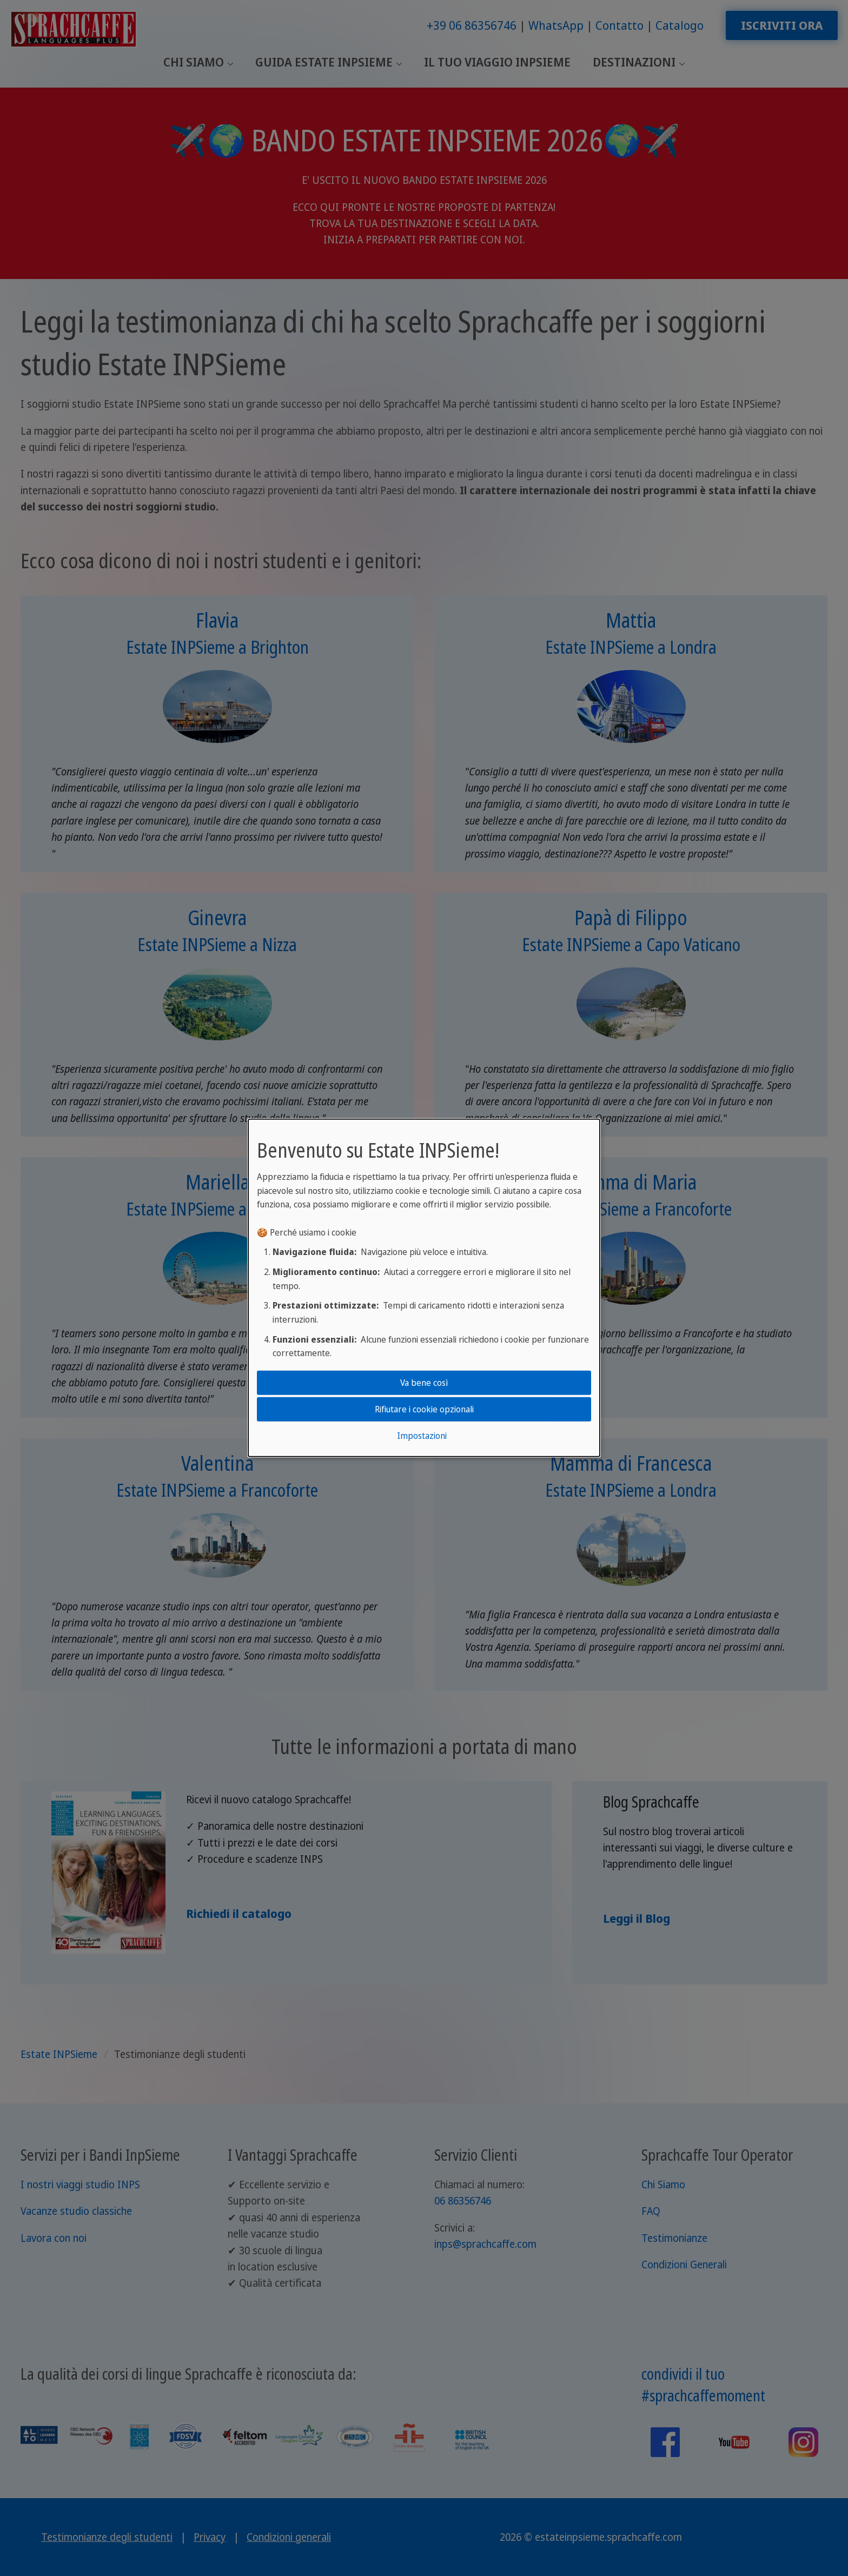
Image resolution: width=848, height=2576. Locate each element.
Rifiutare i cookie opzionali (424, 1409)
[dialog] (424, 1288)
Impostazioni (422, 1436)
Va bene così (424, 1382)
